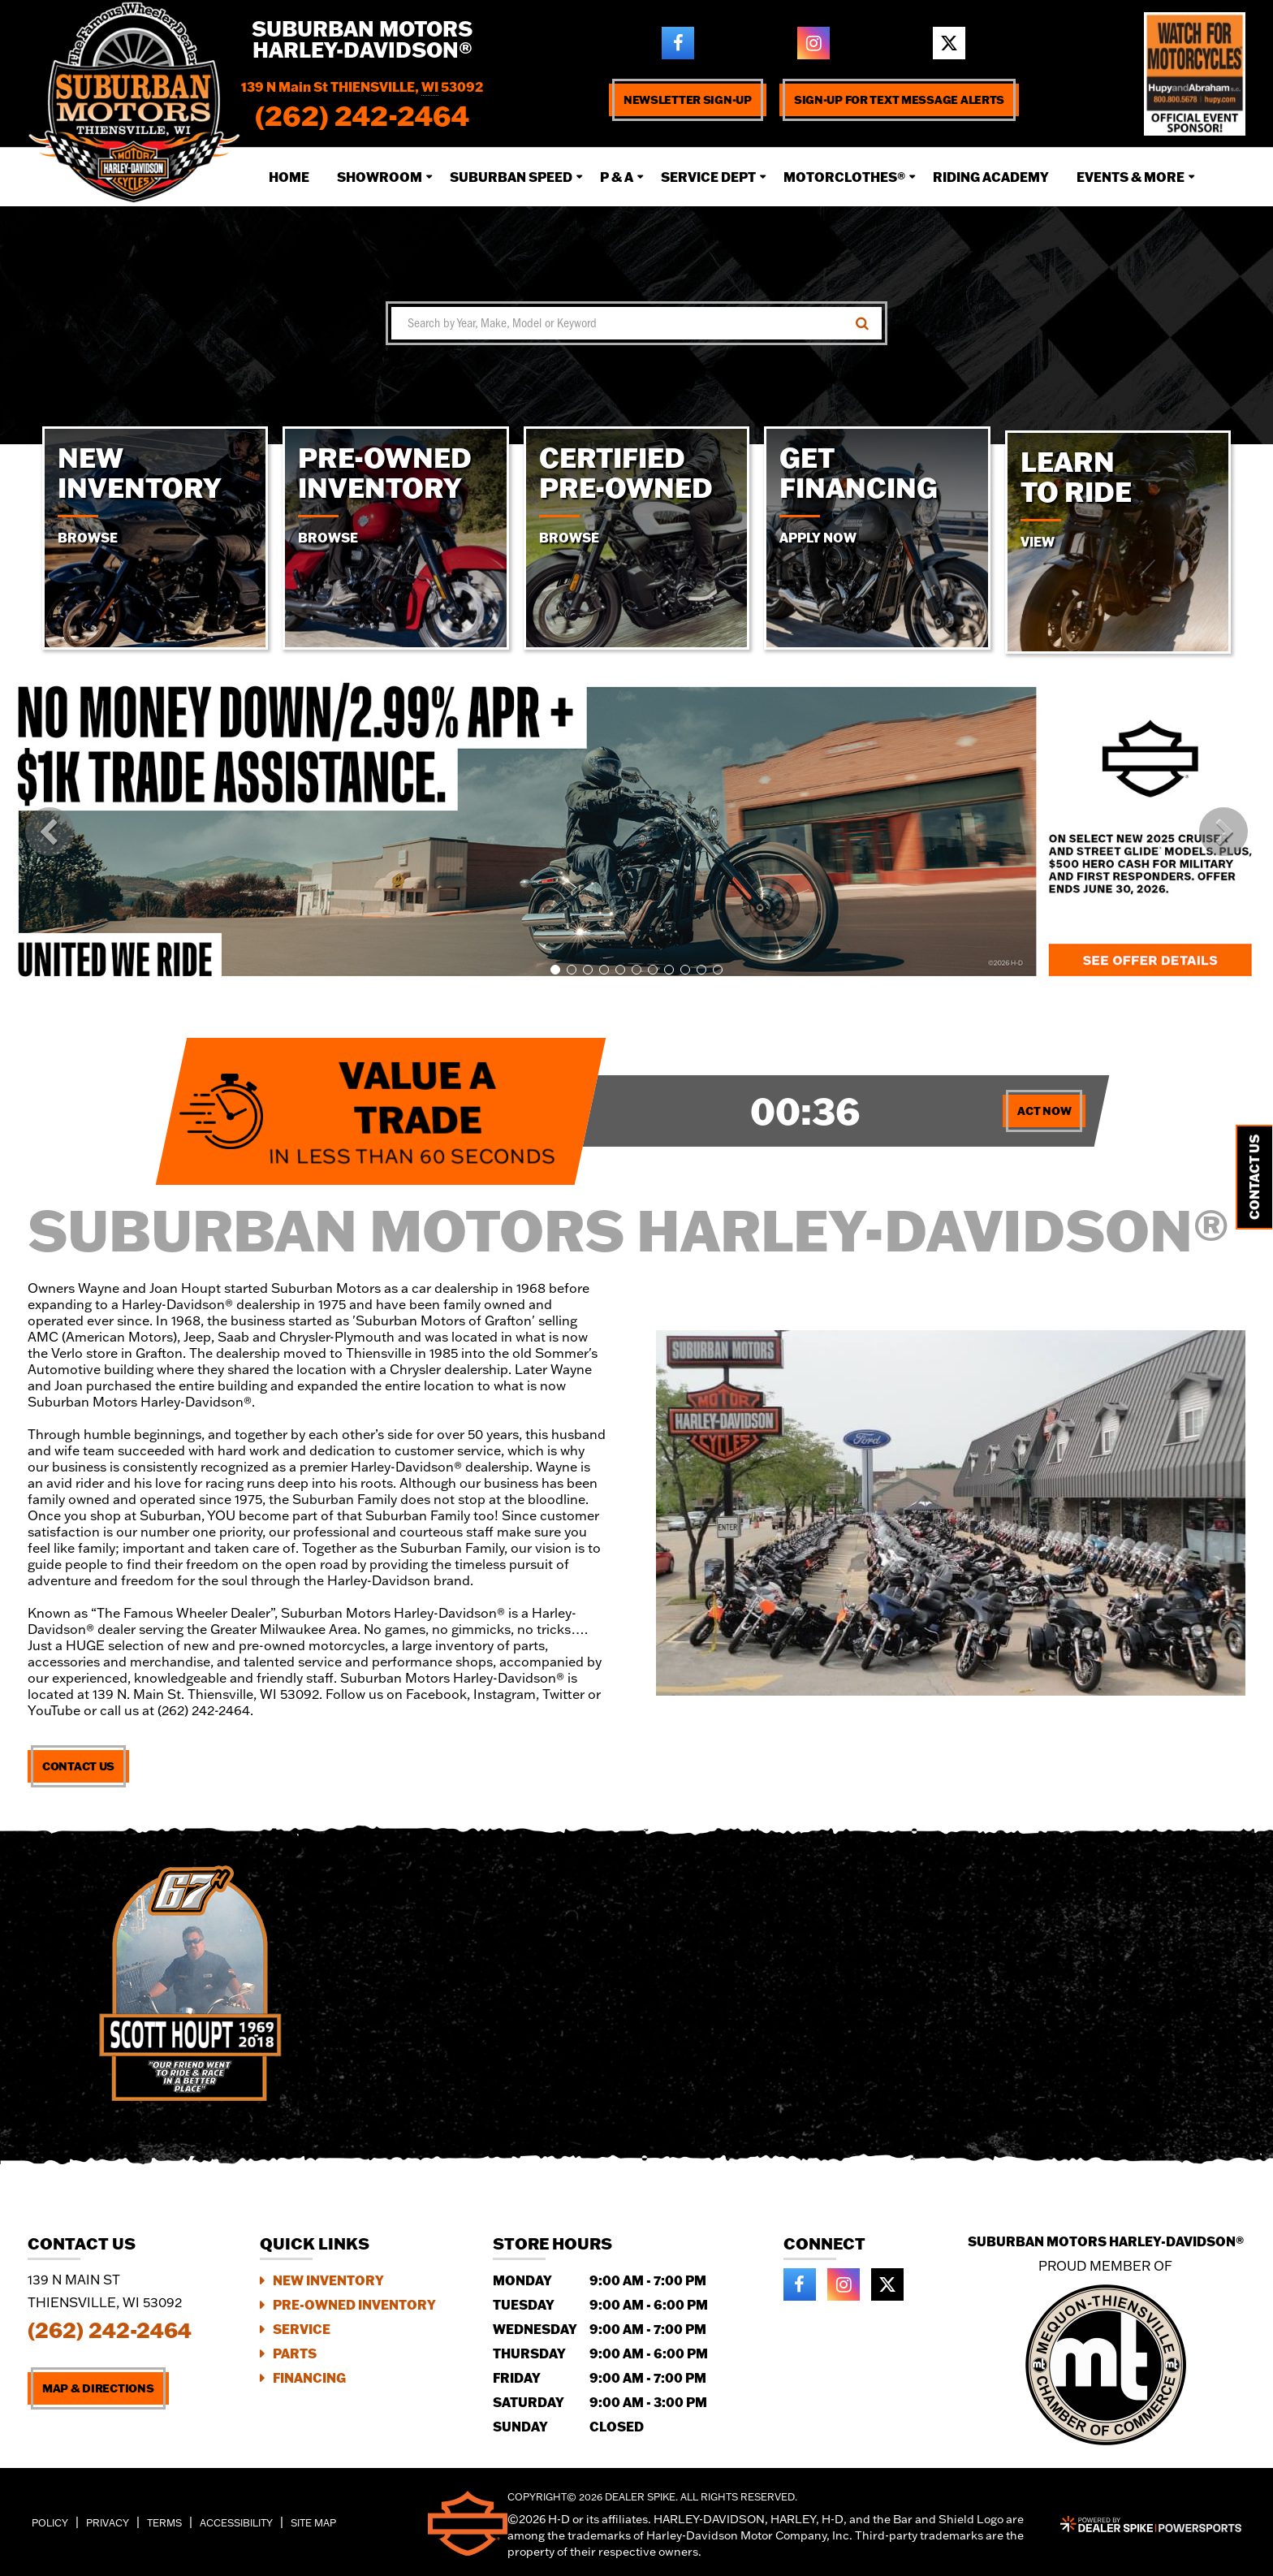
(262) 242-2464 (110, 2330)
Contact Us (78, 1766)
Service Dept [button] (708, 176)
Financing (309, 2377)
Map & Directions (98, 2388)
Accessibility (236, 2523)
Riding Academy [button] (991, 176)
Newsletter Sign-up (688, 100)
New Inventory (328, 2280)
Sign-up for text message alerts (899, 100)
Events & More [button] (1131, 176)
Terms (164, 2523)
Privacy (107, 2523)
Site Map (313, 2523)
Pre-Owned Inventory (354, 2304)
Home (289, 176)
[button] (49, 831)
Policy (50, 2523)
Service (301, 2328)
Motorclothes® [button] (844, 176)
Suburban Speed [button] (511, 176)
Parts (295, 2353)
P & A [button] (616, 176)
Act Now (1044, 1111)
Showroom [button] (379, 176)
